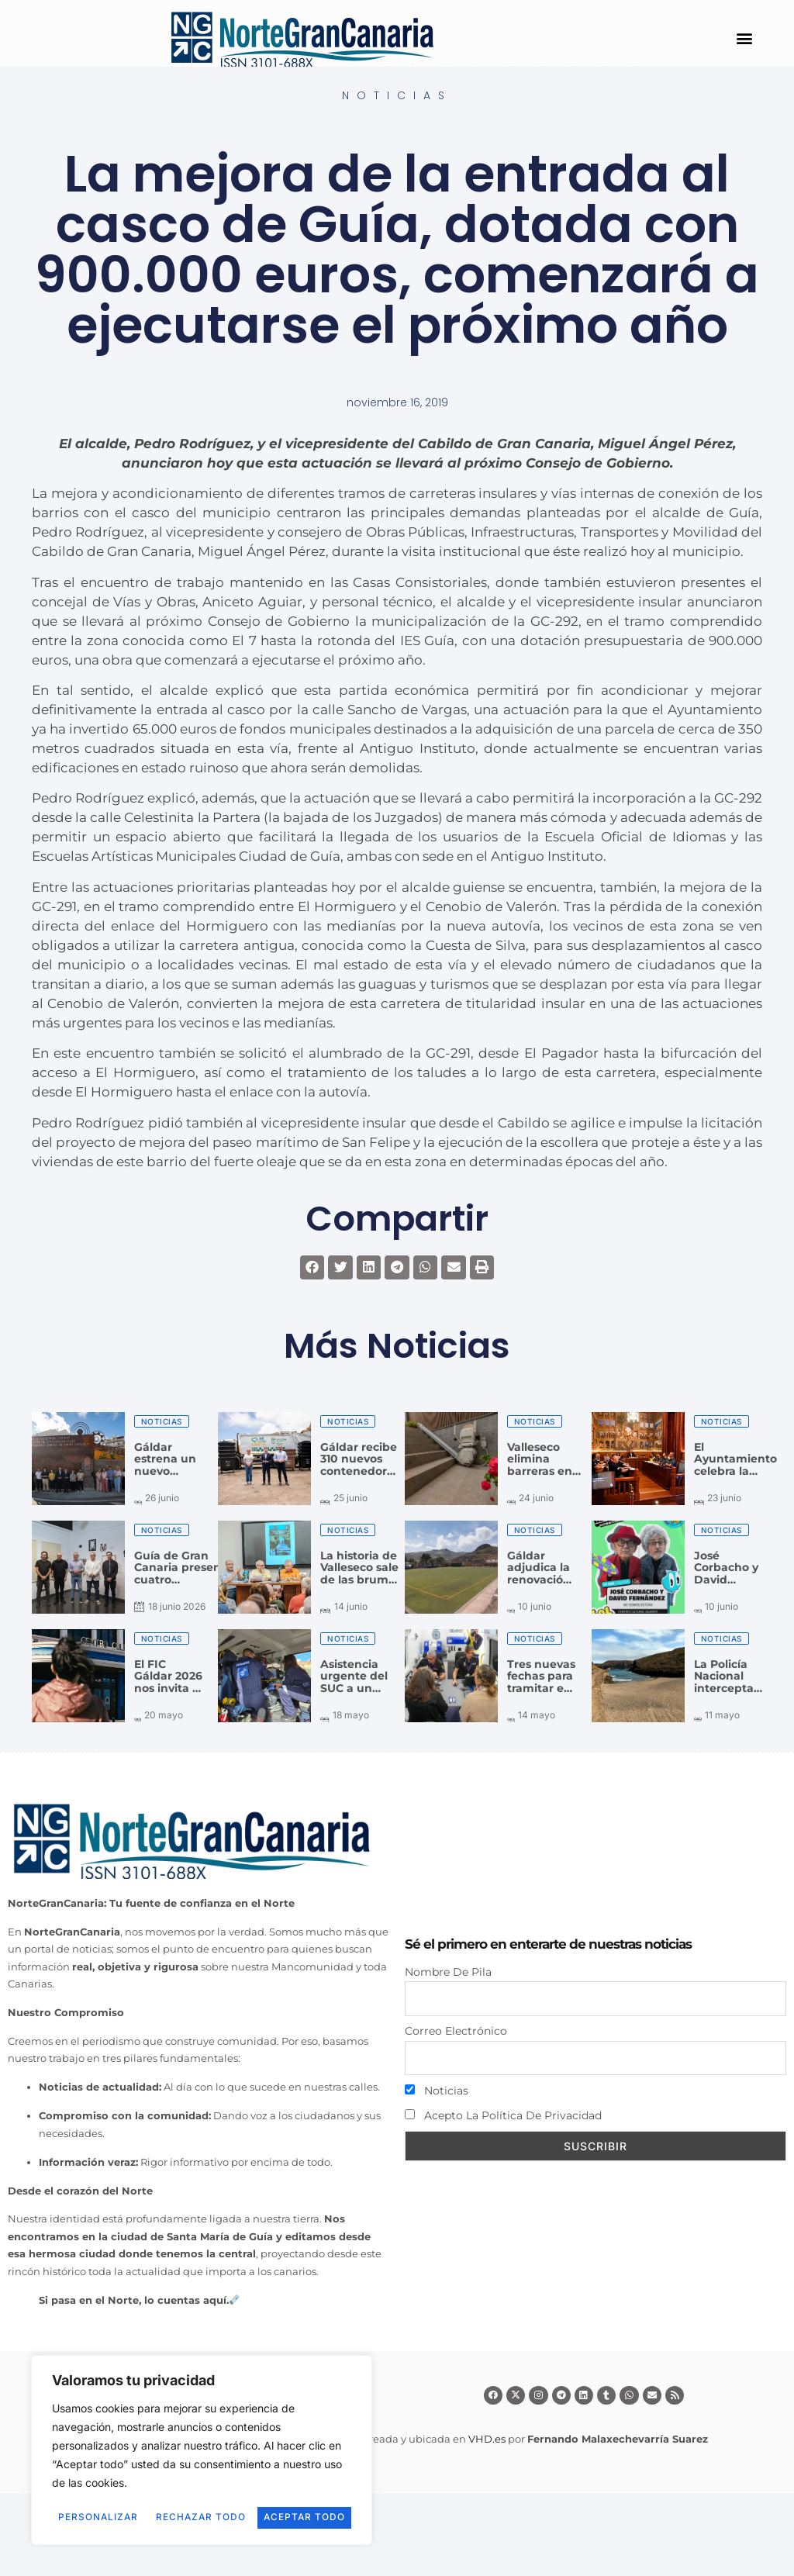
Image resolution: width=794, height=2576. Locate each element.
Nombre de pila (448, 1972)
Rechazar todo (270, 2496)
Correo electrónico (456, 2031)
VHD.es (487, 2439)
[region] (201, 2440)
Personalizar (121, 2496)
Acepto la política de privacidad (503, 2116)
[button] (744, 37)
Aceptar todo (202, 2517)
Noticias (397, 95)
